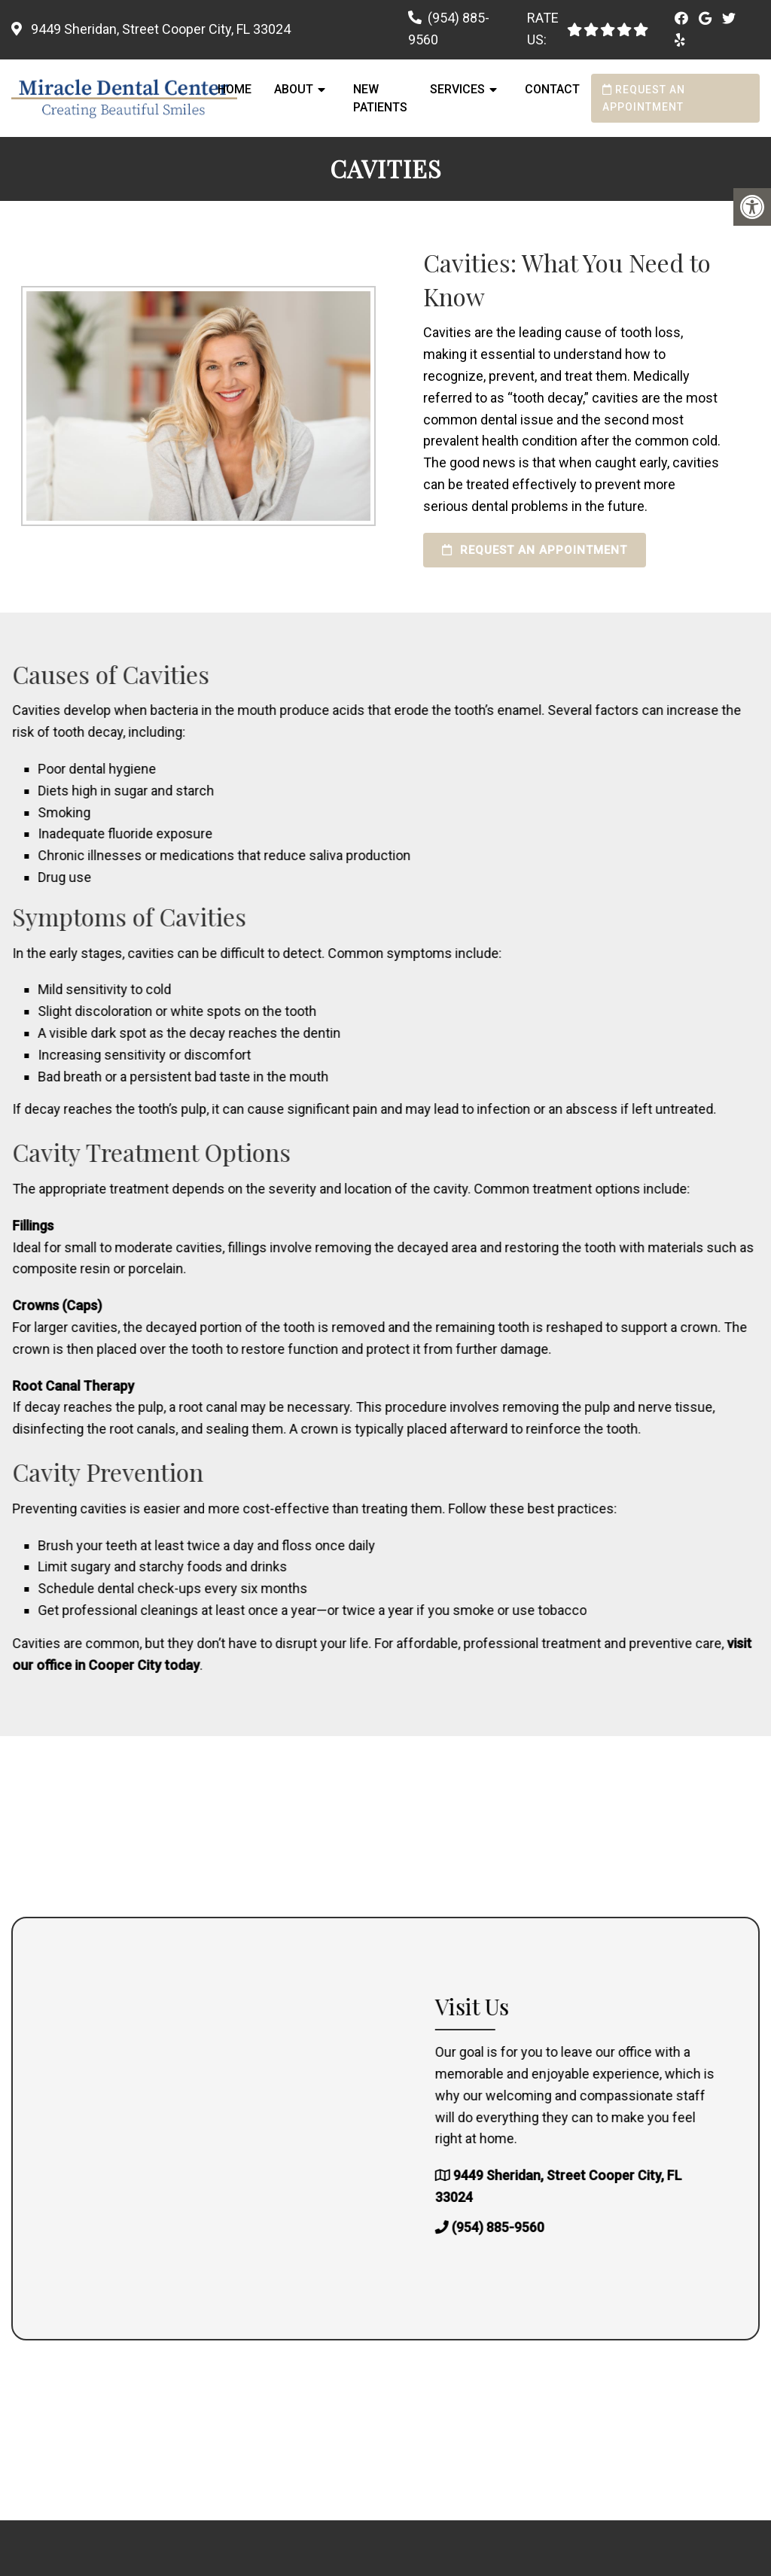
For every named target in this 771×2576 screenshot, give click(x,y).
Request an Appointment (643, 98)
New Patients (380, 98)
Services (457, 89)
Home (234, 89)
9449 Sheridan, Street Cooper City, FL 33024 (159, 29)
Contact (552, 89)
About (293, 89)
